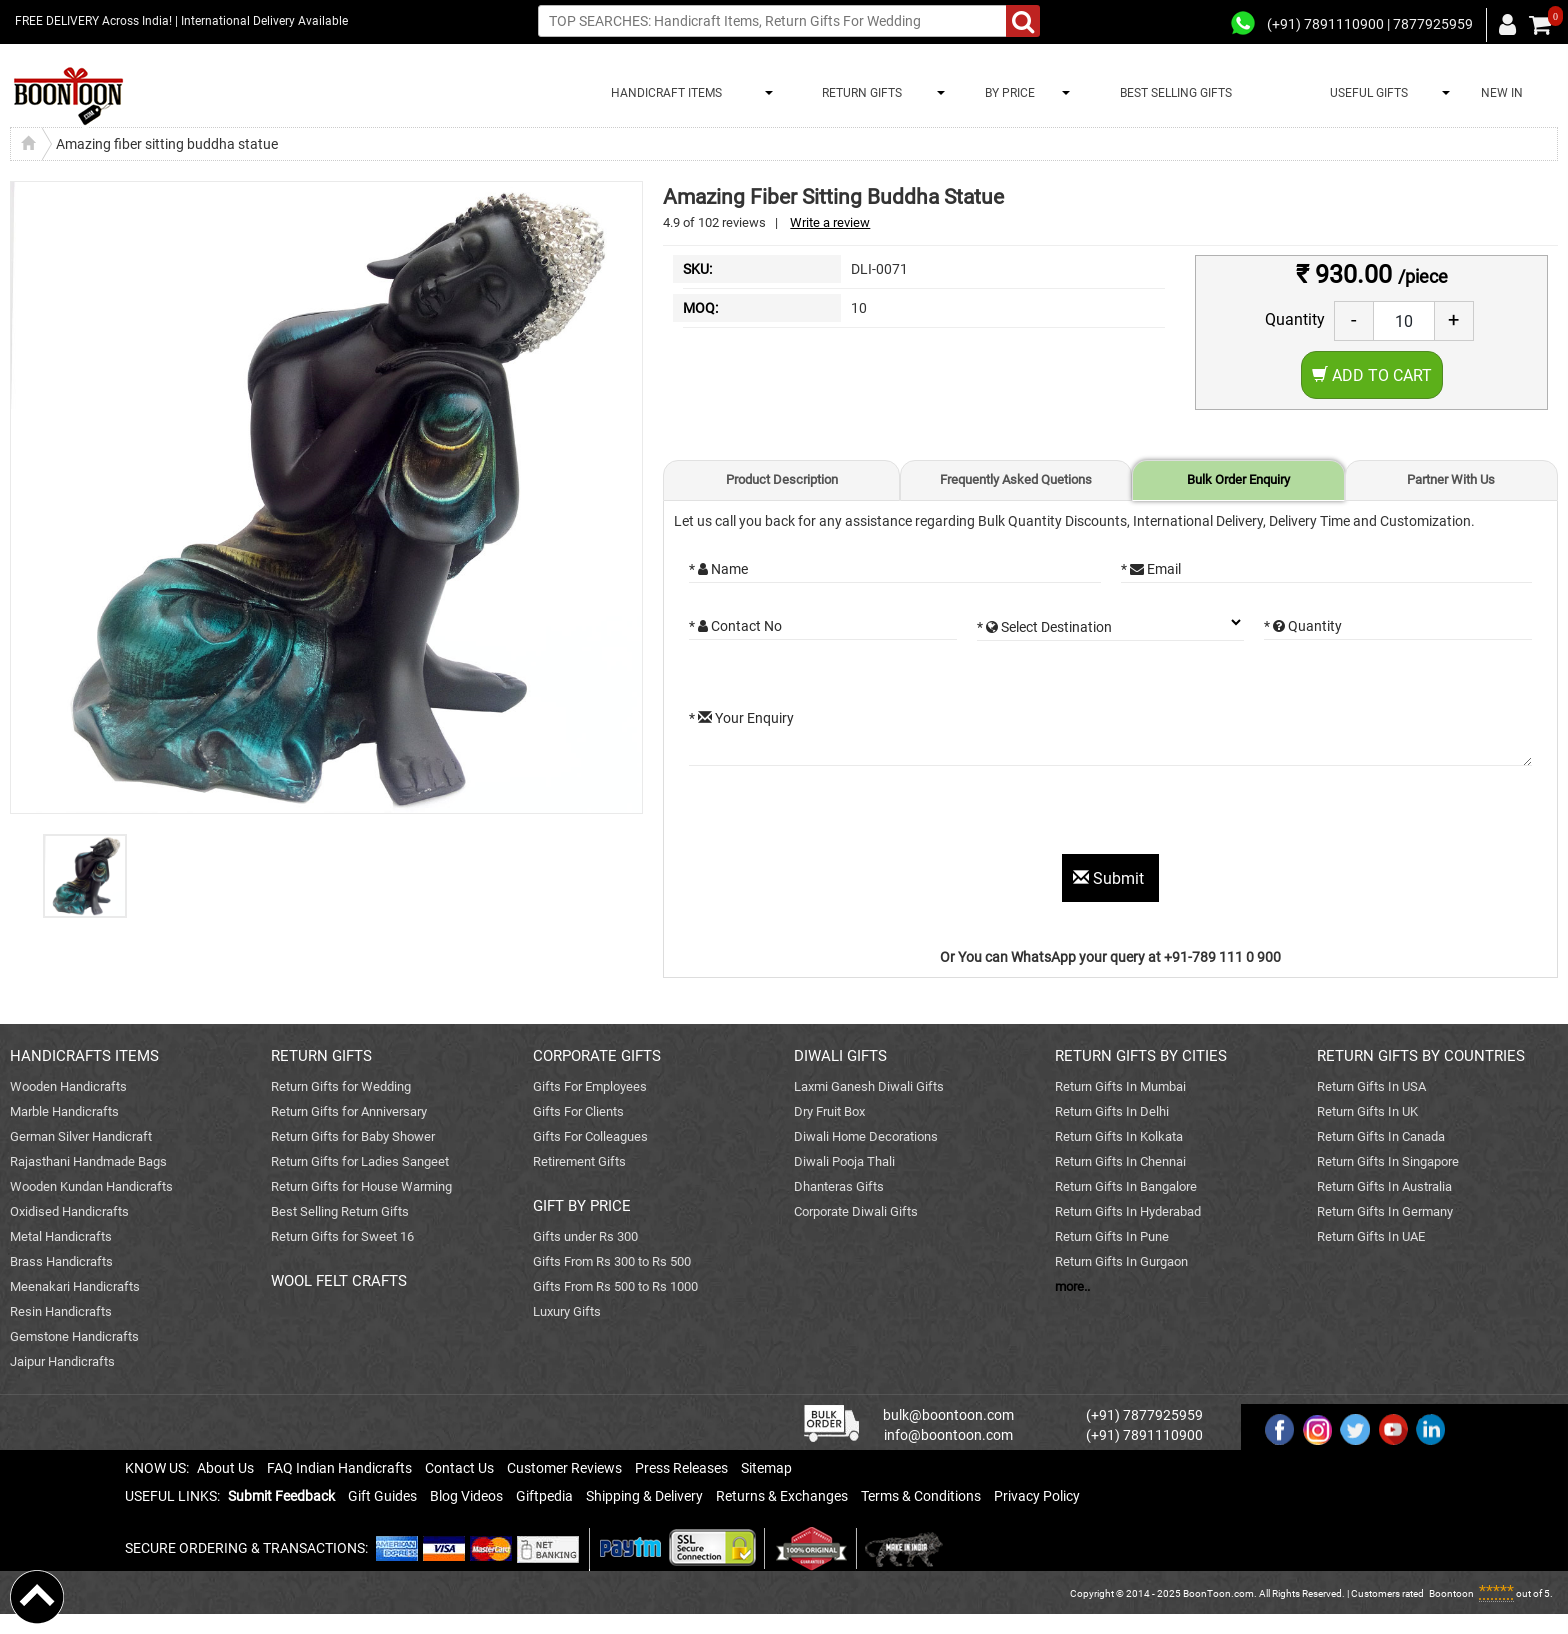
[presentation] (841, 815)
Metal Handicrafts (61, 1236)
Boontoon (1451, 1593)
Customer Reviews (564, 1468)
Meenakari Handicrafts (75, 1286)
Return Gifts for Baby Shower (353, 1136)
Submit (1110, 878)
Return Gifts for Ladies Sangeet (360, 1161)
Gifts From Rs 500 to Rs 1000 (615, 1286)
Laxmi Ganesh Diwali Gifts (869, 1086)
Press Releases (681, 1468)
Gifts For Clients (578, 1111)
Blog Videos (466, 1496)
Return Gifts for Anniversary (349, 1111)
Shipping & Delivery (644, 1496)
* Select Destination (1044, 627)
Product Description (782, 479)
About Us (225, 1468)
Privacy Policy (1037, 1496)
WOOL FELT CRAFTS (339, 1281)
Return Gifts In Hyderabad (1128, 1211)
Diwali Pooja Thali (844, 1161)
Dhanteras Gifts (839, 1186)
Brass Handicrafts (61, 1261)
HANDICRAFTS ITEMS (84, 1056)
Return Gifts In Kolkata (1119, 1136)
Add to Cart (1372, 375)
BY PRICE (1007, 93)
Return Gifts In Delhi (1112, 1111)
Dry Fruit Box (829, 1111)
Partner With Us (1451, 479)
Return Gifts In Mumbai (1120, 1086)
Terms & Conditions (921, 1496)
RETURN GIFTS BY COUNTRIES (1421, 1056)
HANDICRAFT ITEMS (663, 93)
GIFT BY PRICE (582, 1206)
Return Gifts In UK (1367, 1111)
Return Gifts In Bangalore (1126, 1186)
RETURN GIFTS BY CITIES (1141, 1056)
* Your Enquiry (741, 718)
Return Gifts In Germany (1385, 1211)
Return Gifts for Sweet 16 (342, 1236)
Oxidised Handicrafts (69, 1211)
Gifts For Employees (590, 1086)
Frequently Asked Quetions (1016, 479)
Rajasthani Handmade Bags (88, 1161)
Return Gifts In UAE (1371, 1236)
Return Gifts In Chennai (1120, 1161)
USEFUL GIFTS (1366, 93)
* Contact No (735, 626)
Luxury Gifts (567, 1311)
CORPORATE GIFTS (597, 1056)
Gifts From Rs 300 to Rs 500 (612, 1261)
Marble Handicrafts (64, 1111)
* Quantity (1303, 626)
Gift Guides (382, 1496)
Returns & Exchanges (782, 1496)
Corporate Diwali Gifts (856, 1211)
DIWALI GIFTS (840, 1056)
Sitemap (766, 1468)
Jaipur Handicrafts (62, 1361)
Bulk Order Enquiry (1238, 479)
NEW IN (1502, 93)
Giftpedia (544, 1496)
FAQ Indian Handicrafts (339, 1468)
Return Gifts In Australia (1384, 1186)
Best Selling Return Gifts (340, 1211)
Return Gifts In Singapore (1388, 1161)
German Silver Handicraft (81, 1136)
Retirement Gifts (579, 1161)
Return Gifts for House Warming (361, 1186)
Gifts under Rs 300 (585, 1236)
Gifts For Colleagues (590, 1136)
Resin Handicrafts (61, 1311)
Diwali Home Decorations (866, 1136)
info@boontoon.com (948, 1435)
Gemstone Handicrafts (74, 1336)
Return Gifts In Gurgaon (1121, 1261)
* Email (1151, 569)
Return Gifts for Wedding (341, 1086)
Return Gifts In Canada (1381, 1136)
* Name (718, 569)
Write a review (830, 222)
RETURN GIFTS (859, 93)
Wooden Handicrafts (68, 1086)
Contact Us (459, 1468)
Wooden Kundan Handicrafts (91, 1186)
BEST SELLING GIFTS (1176, 93)
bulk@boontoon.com (948, 1415)
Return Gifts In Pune (1112, 1236)
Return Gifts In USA (1371, 1086)
